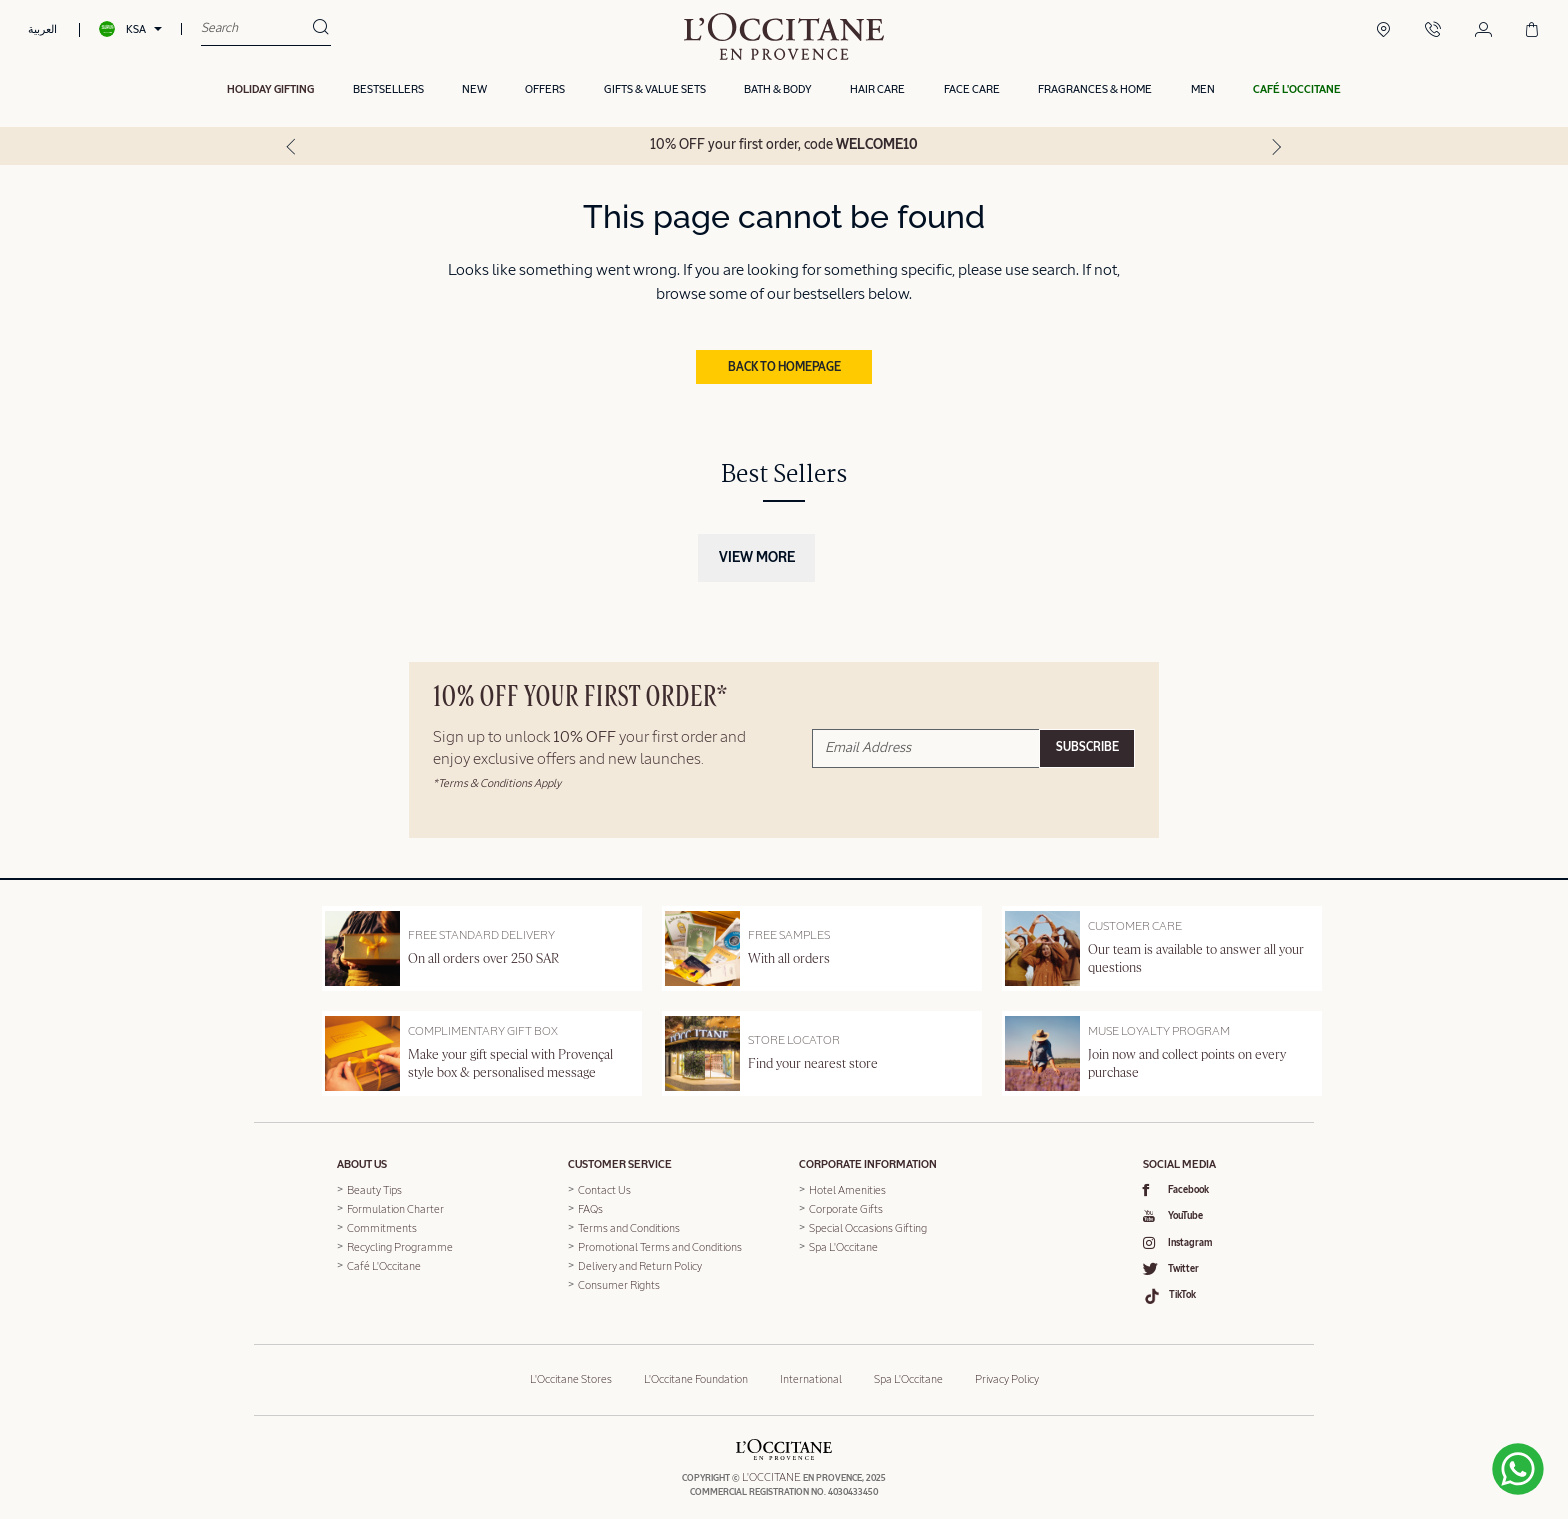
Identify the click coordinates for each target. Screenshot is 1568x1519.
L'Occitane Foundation (696, 1369)
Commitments (382, 1226)
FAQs (590, 1207)
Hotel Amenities (847, 1188)
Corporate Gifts (846, 1207)
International (811, 1369)
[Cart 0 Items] (1532, 32)
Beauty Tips (374, 1188)
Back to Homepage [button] (784, 365)
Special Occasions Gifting (868, 1226)
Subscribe (1087, 746)
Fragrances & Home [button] (1095, 92)
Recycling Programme (400, 1245)
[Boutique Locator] (1383, 32)
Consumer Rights (619, 1283)
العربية (42, 30)
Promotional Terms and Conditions (660, 1245)
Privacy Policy (1007, 1369)
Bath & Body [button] (778, 92)
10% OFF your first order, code (784, 148)
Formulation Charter (395, 1207)
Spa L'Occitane (843, 1245)
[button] (1297, 93)
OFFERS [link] (545, 92)
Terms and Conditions (629, 1226)
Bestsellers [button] (388, 92)
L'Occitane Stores (571, 1369)
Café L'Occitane (384, 1264)
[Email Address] (925, 745)
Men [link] (1203, 92)
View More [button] (757, 556)
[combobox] (256, 30)
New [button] (474, 92)
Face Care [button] (972, 92)
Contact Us (604, 1188)
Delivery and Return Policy (640, 1264)
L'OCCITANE (771, 1467)
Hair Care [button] (877, 92)
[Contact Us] (1433, 32)
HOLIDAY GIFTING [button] (270, 92)
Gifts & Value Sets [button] (655, 92)
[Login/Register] (1483, 32)
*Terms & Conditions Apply (497, 780)
